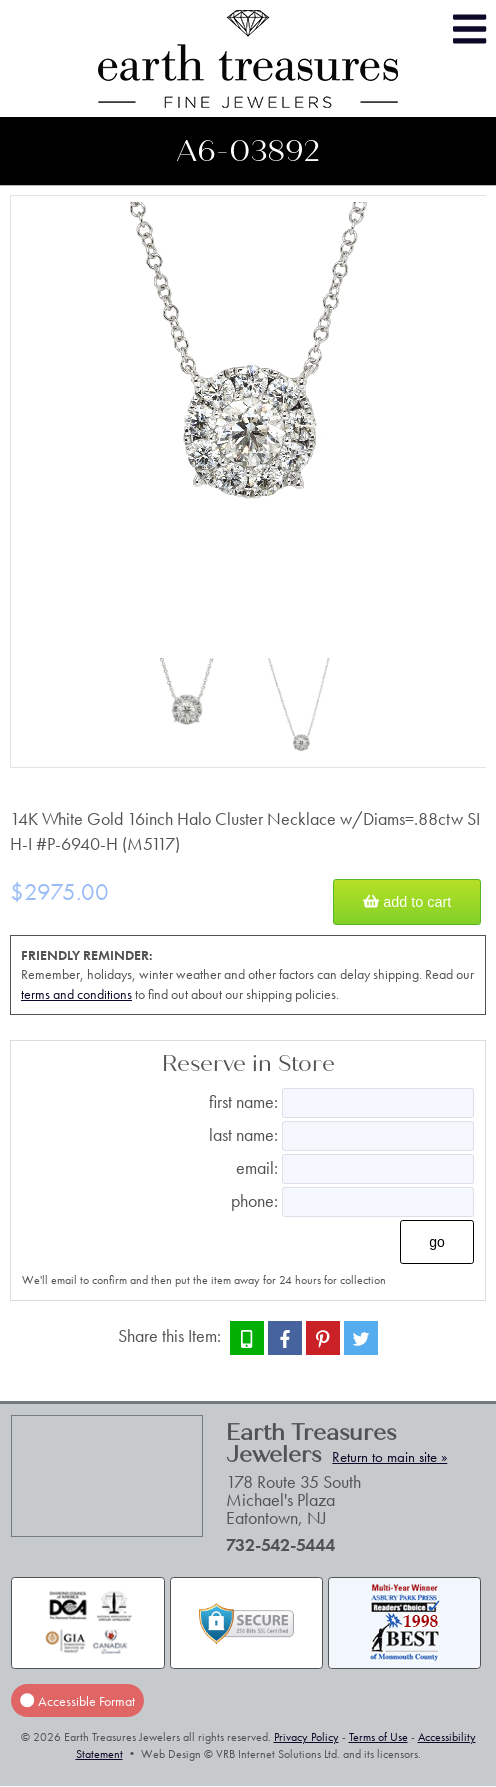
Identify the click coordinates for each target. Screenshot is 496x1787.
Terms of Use (378, 1737)
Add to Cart (407, 902)
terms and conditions (76, 994)
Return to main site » (389, 1457)
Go (437, 1242)
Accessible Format (77, 1701)
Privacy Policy (306, 1737)
